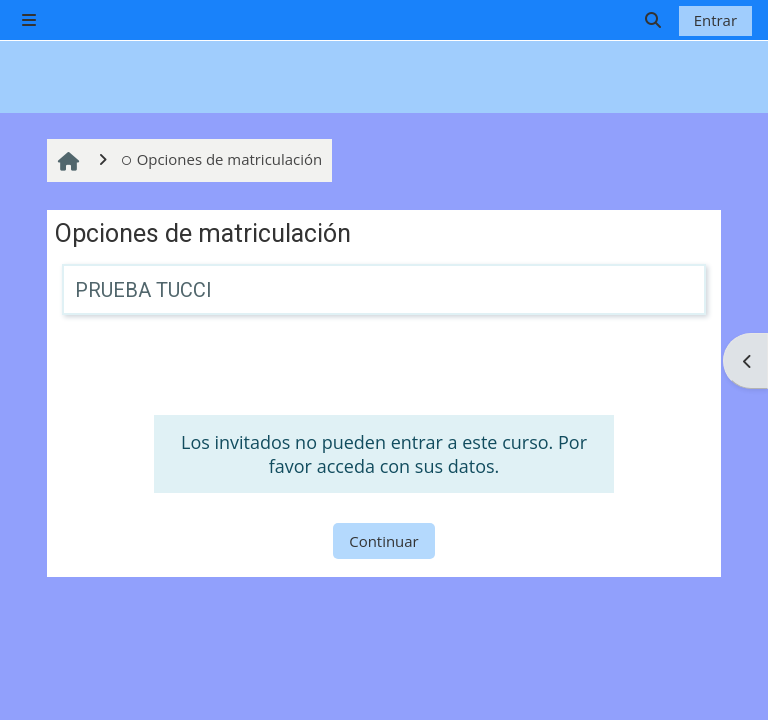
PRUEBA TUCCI (143, 290)
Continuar (383, 541)
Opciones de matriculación (221, 159)
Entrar (715, 20)
